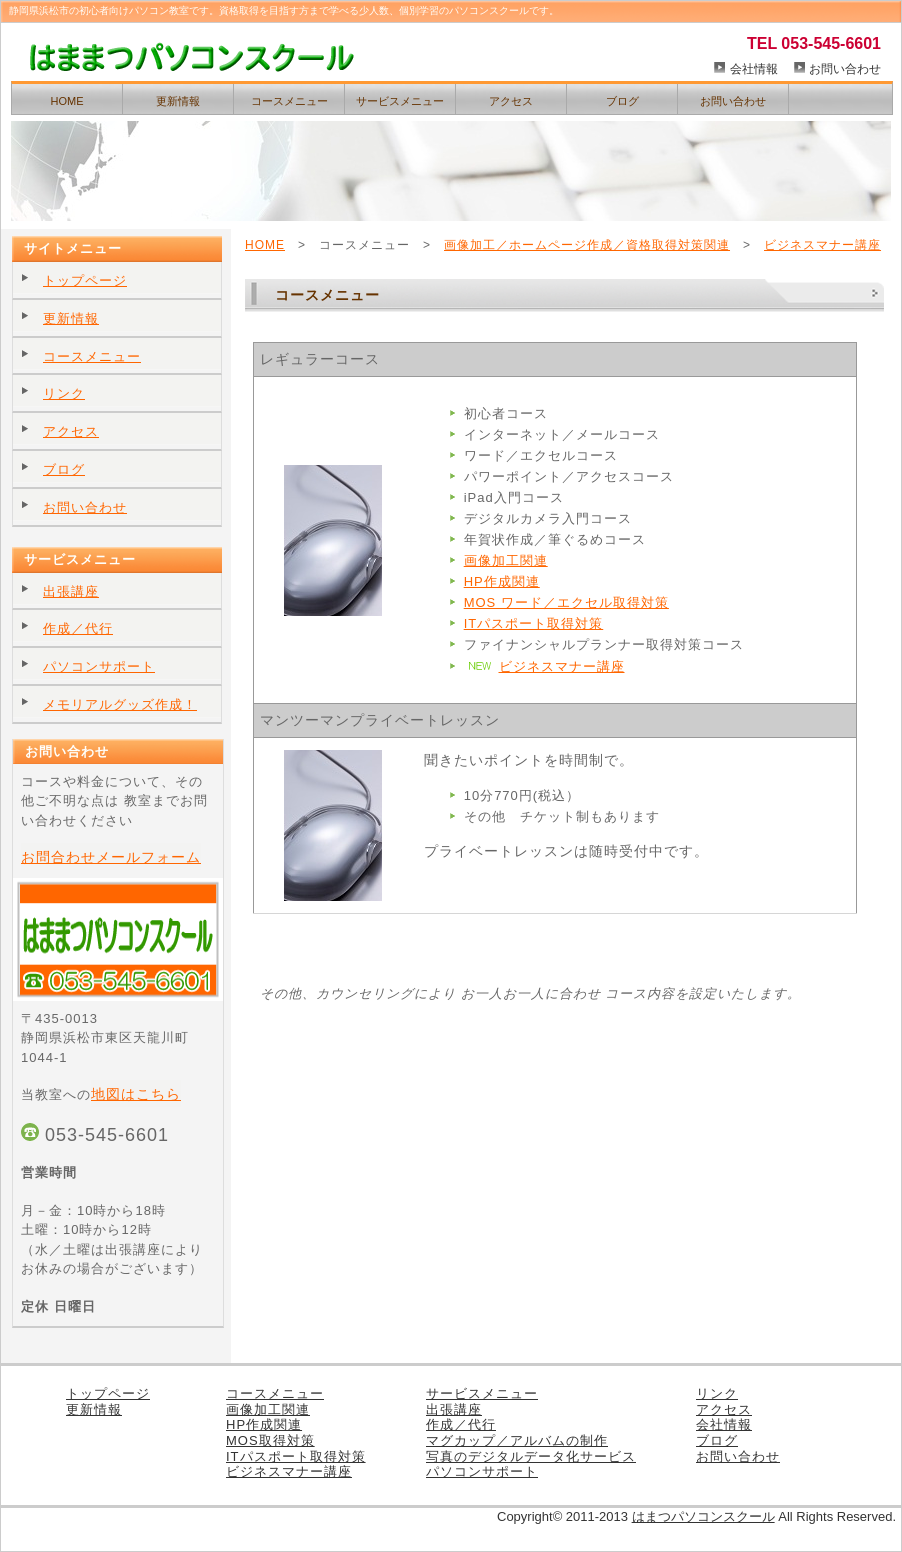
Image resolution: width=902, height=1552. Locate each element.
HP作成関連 (502, 581)
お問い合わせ (845, 69)
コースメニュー (289, 101)
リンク (64, 393)
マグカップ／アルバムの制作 (517, 1440)
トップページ (85, 280)
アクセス (511, 101)
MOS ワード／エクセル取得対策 (566, 602)
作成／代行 (78, 628)
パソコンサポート (99, 666)
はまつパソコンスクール (703, 1516)
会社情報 (754, 69)
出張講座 (71, 591)
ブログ (622, 101)
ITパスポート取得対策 (534, 623)
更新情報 (178, 101)
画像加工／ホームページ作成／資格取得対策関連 (587, 245)
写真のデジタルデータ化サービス (531, 1456)
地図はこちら (136, 1094)
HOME (67, 101)
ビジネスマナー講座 (822, 245)
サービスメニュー (400, 101)
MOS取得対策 (270, 1440)
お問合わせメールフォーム (111, 857)
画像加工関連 (506, 560)
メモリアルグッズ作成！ (120, 704)
